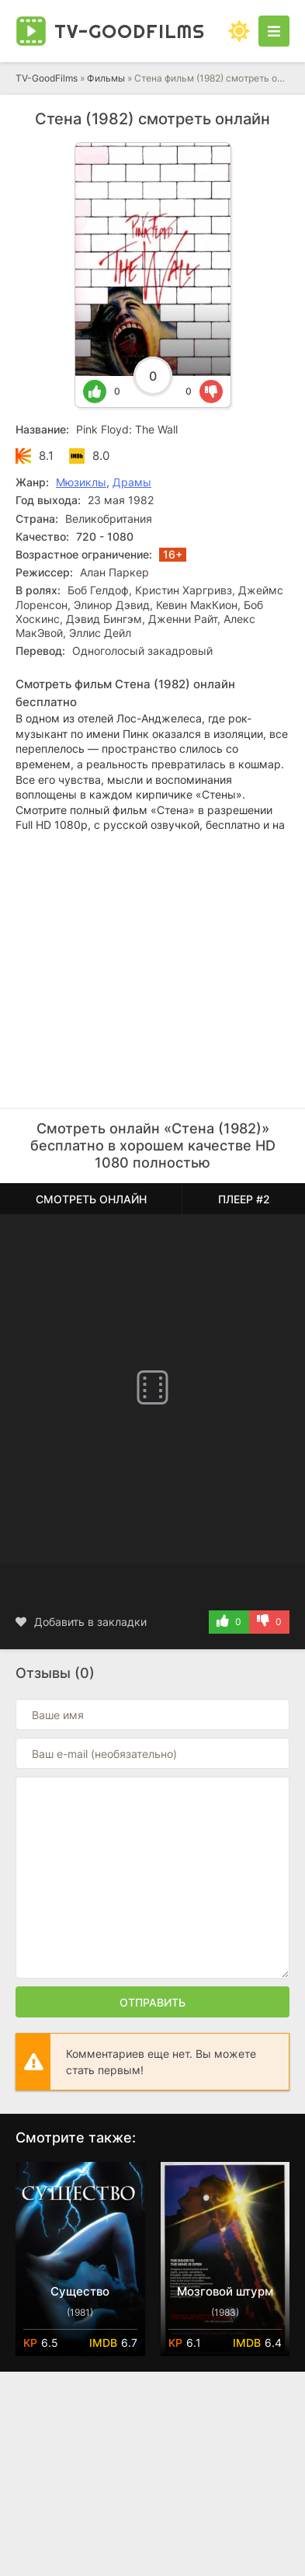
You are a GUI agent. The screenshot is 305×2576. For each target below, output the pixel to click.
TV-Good (129, 31)
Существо (79, 2291)
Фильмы (106, 78)
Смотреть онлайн (91, 1199)
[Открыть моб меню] (273, 31)
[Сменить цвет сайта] (239, 31)
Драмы (132, 482)
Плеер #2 (244, 1199)
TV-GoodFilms (47, 78)
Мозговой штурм (225, 2291)
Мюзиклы (81, 482)
